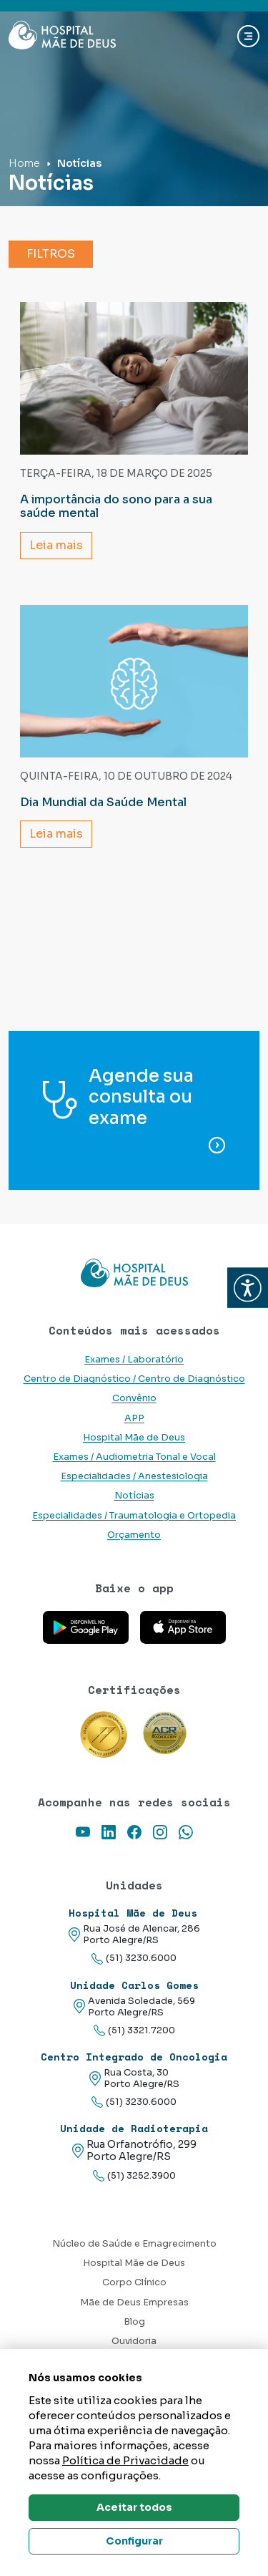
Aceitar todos (134, 2507)
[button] (247, 1288)
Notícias (134, 1495)
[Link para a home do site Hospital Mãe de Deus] (134, 1273)
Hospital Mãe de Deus (134, 1437)
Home (24, 163)
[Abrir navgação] (248, 36)
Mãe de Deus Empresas (134, 2302)
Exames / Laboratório (134, 1359)
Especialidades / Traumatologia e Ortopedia (134, 1515)
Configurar (134, 2540)
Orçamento (134, 1535)
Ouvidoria (134, 2341)
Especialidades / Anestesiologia (134, 1476)
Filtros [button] (50, 253)
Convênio (134, 1398)
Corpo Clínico (134, 2282)
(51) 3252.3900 (134, 2176)
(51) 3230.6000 (134, 1958)
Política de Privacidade (125, 2460)
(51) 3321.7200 (134, 2031)
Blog (134, 2322)
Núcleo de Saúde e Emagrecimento (134, 2244)
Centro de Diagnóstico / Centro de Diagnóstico (134, 1379)
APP (134, 1418)
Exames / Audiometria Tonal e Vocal (134, 1457)
